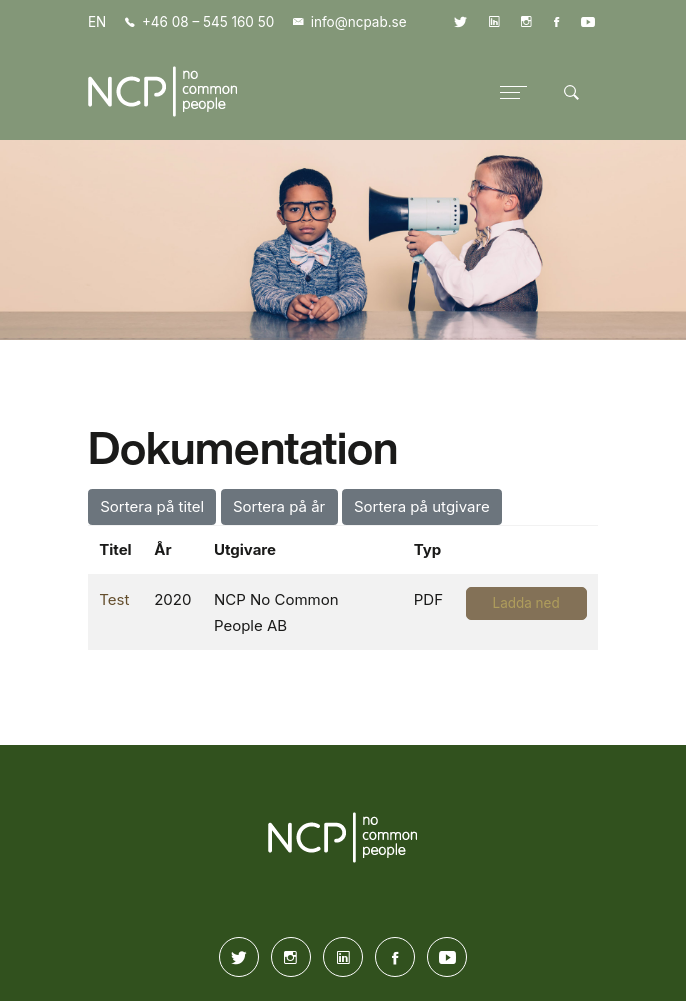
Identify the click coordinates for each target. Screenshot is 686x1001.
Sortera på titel (152, 506)
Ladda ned (526, 603)
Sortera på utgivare (422, 506)
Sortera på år (279, 506)
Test (114, 599)
